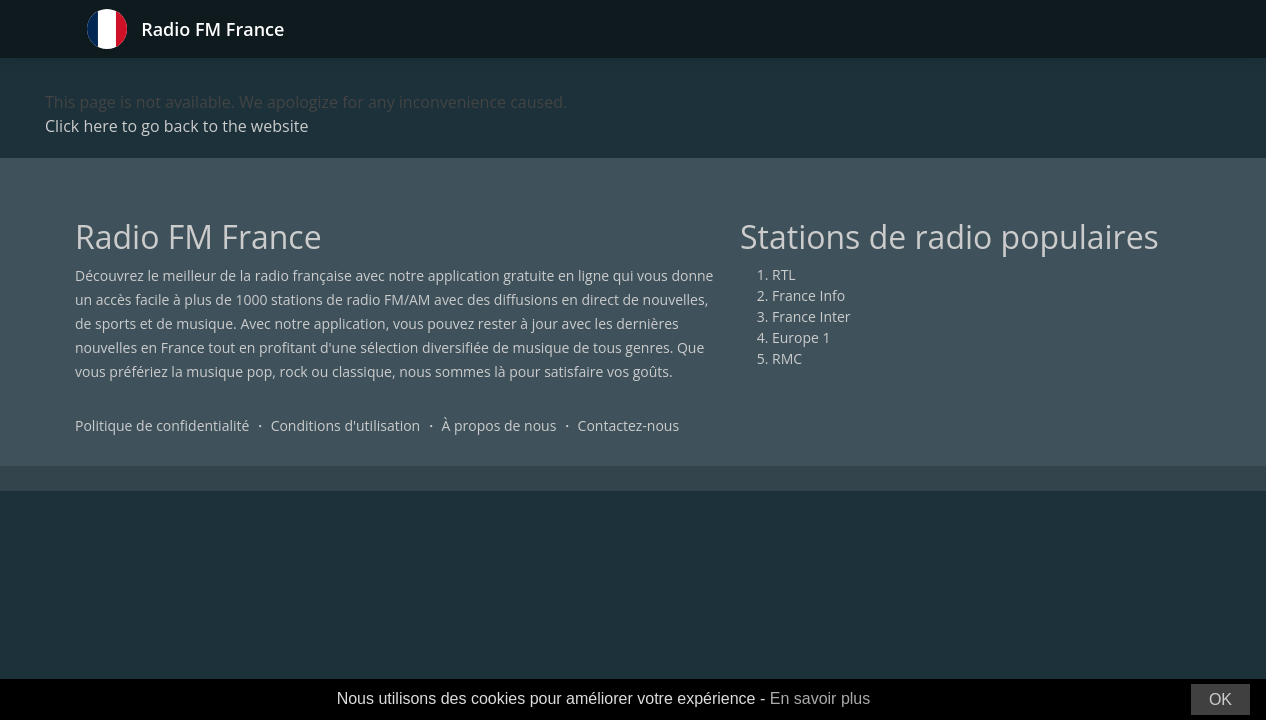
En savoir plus (820, 698)
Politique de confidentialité (162, 425)
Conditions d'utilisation (346, 425)
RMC (787, 358)
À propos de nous (498, 425)
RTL (784, 274)
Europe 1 (801, 337)
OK (1220, 699)
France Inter (811, 316)
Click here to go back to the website (176, 126)
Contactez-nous (629, 425)
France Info (808, 295)
